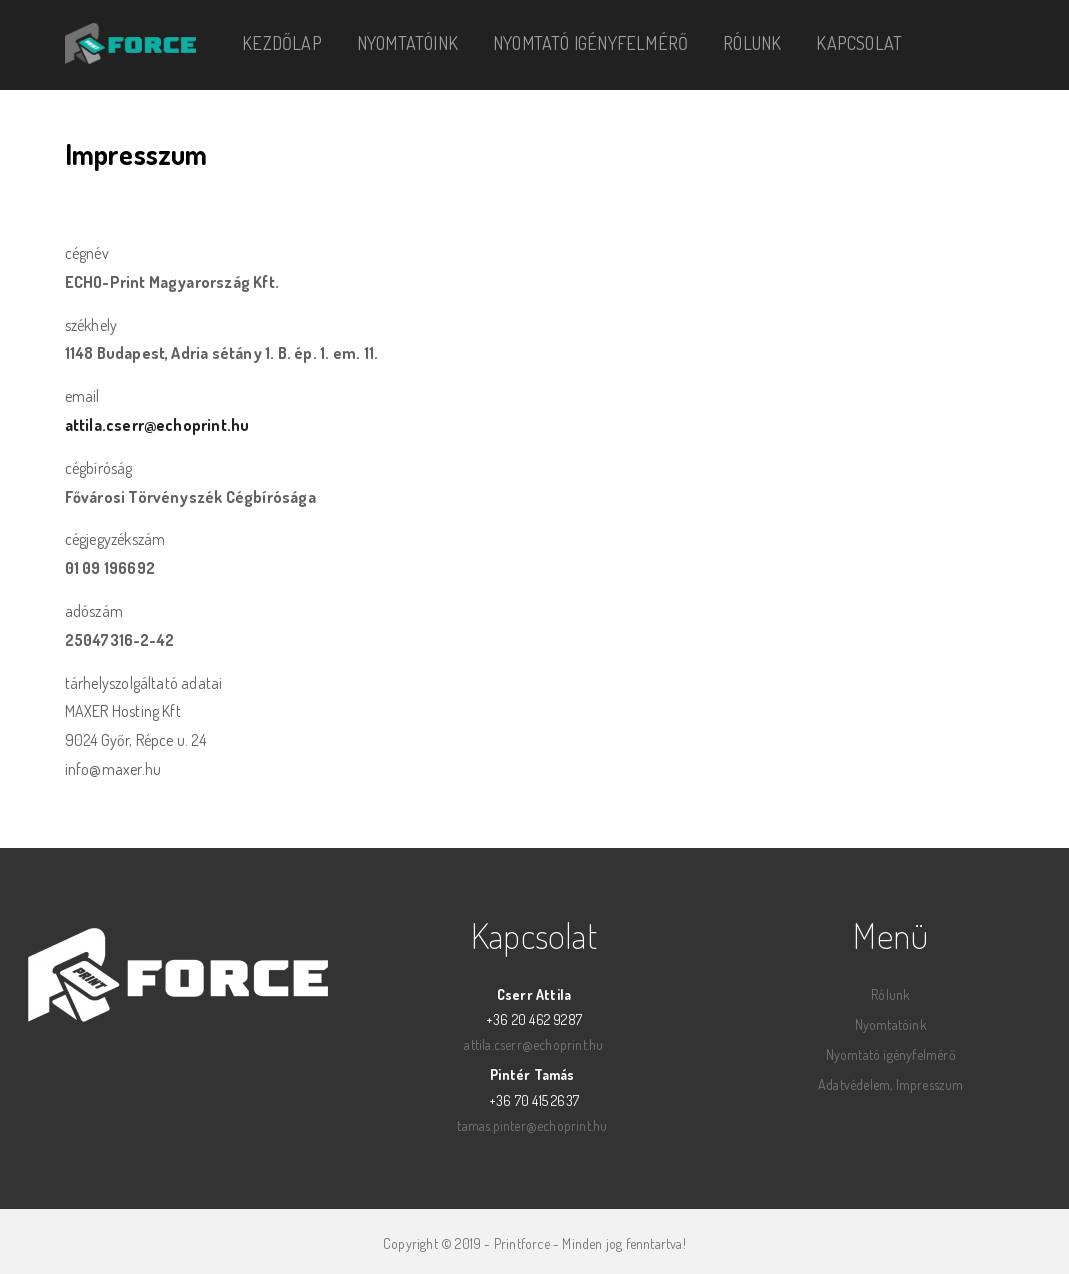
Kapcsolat (859, 43)
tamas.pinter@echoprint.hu (532, 1125)
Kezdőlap (282, 43)
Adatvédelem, (855, 1084)
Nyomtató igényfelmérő (590, 43)
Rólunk (752, 43)
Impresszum (930, 1084)
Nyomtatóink (407, 43)
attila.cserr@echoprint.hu (157, 425)
